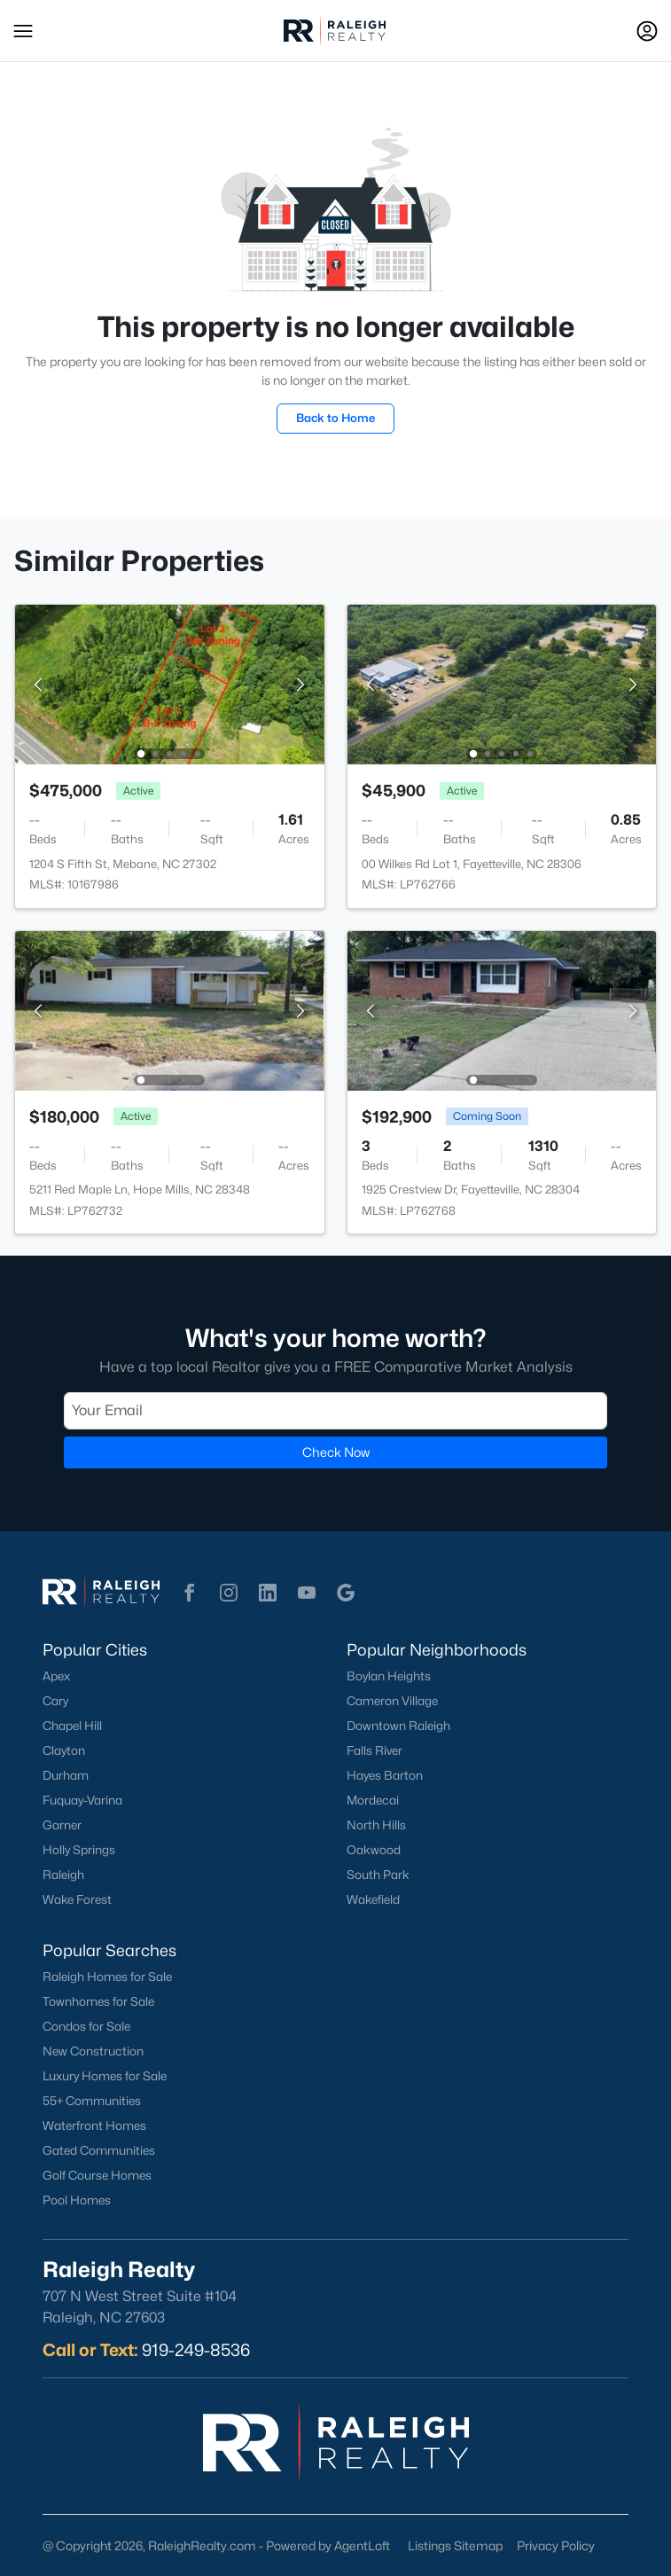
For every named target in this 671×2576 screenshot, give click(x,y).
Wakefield (373, 1899)
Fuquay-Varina (82, 1800)
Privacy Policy (556, 2545)
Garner (62, 1825)
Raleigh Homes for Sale (107, 1976)
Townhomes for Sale (98, 2001)
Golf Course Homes (97, 2175)
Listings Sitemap (455, 2545)
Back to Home (335, 418)
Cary (55, 1701)
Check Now (336, 1452)
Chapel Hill (72, 1726)
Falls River (374, 1750)
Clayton (64, 1750)
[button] (23, 31)
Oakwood (374, 1850)
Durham (66, 1775)
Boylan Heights (389, 1676)
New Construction (93, 2051)
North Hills (376, 1825)
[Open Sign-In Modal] (647, 31)
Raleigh (63, 1874)
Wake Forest (77, 1899)
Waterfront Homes (94, 2125)
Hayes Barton (385, 1775)
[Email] (335, 1410)
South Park (378, 1874)
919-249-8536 (196, 2350)
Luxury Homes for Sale (105, 2076)
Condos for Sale (86, 2026)
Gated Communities (99, 2150)
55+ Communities (92, 2101)
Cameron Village (392, 1701)
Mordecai (373, 1800)
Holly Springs (79, 1850)
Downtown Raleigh (398, 1726)
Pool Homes (77, 2200)
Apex (56, 1676)
